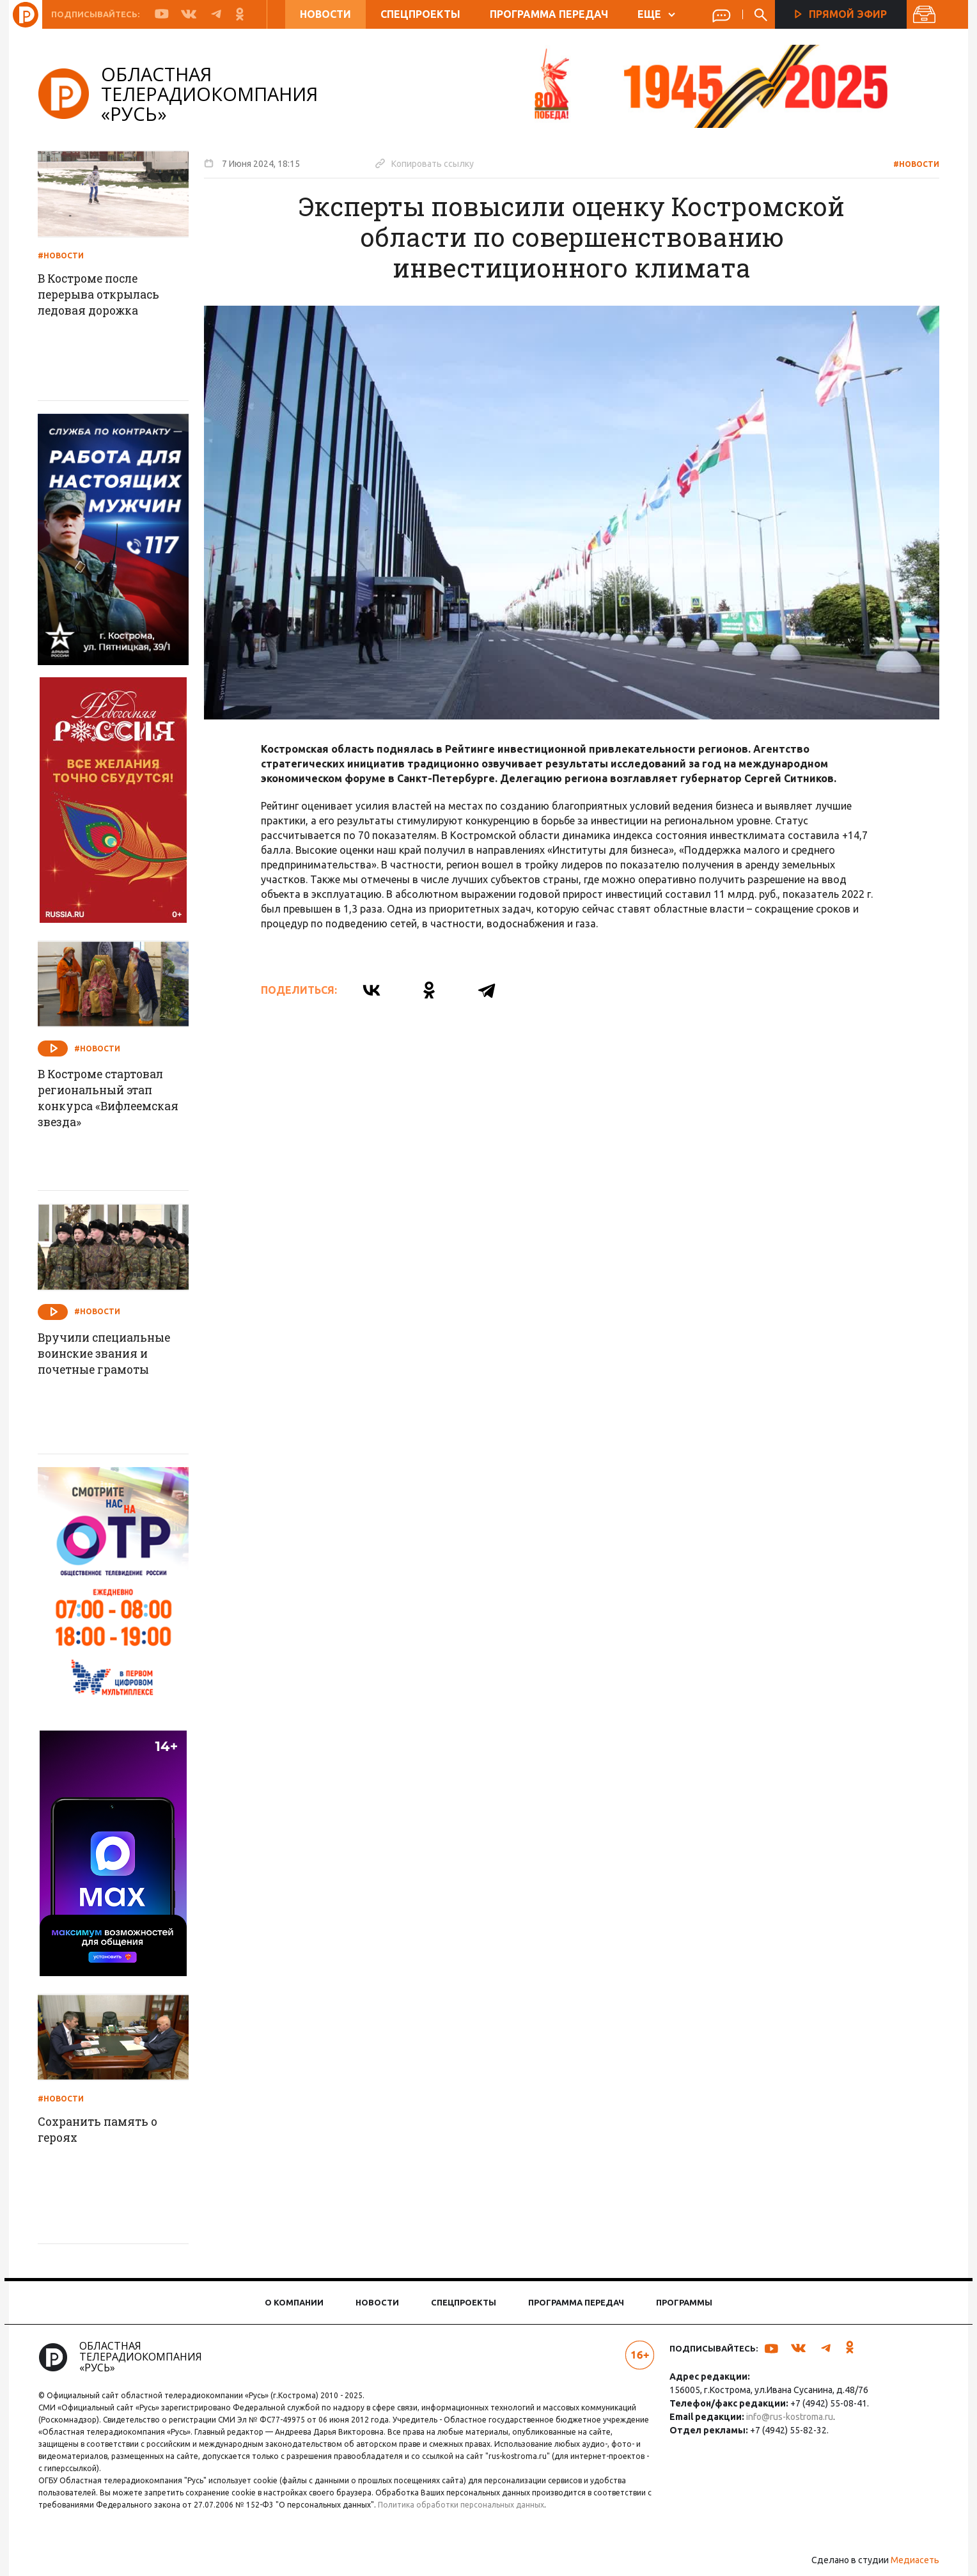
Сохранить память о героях (105, 2130)
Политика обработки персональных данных (471, 2505)
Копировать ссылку (429, 163)
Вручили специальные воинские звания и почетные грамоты (113, 1354)
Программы (684, 2302)
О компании (294, 2302)
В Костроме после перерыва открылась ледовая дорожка (107, 295)
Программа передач (549, 14)
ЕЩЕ (656, 14)
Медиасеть (910, 2560)
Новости (325, 14)
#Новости (912, 164)
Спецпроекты (420, 14)
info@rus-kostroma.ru (787, 2417)
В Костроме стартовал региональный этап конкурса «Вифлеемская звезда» (117, 1099)
